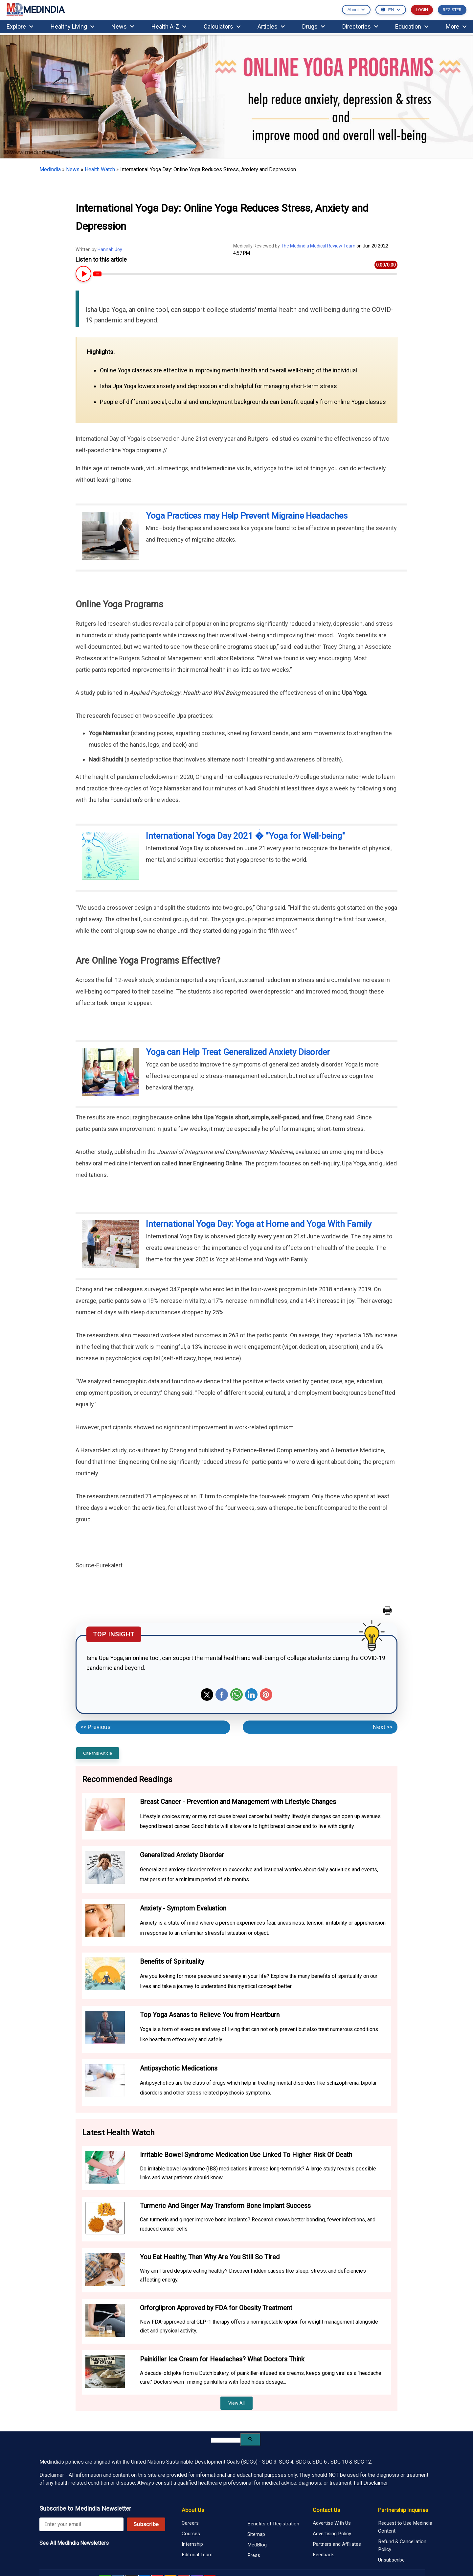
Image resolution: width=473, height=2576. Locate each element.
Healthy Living (72, 26)
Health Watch (100, 169)
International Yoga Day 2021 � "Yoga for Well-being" (245, 836)
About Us (193, 2510)
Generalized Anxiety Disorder (182, 1855)
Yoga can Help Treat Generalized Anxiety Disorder (238, 1052)
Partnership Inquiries (403, 2510)
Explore (20, 26)
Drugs (313, 26)
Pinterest (266, 1694)
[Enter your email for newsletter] (81, 2524)
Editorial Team (197, 2555)
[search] (225, 2440)
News (122, 26)
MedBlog (257, 2545)
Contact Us (326, 2510)
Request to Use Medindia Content (405, 2527)
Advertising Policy (332, 2534)
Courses (191, 2534)
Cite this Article (97, 1753)
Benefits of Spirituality (172, 1961)
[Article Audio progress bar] (245, 274)
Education (411, 26)
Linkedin (251, 1694)
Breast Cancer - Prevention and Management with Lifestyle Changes (238, 1802)
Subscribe (146, 2524)
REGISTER (452, 9)
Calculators (222, 26)
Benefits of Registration (273, 2524)
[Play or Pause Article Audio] (83, 274)
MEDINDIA (35, 10)
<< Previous (95, 1726)
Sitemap (256, 2534)
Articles (271, 26)
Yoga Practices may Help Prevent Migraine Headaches (247, 516)
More (456, 26)
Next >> (383, 1726)
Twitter (207, 1694)
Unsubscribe (391, 2560)
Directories (360, 26)
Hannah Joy (110, 249)
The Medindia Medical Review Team (318, 245)
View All (236, 2403)
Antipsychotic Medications (178, 2068)
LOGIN (422, 9)
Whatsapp (236, 1694)
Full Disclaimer (371, 2483)
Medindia (50, 169)
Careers (190, 2523)
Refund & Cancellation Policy (402, 2545)
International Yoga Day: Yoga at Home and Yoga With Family (259, 1224)
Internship (192, 2544)
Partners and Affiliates (337, 2544)
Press (253, 2555)
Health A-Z (168, 26)
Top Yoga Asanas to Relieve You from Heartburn (210, 2015)
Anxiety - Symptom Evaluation (183, 1908)
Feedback (323, 2555)
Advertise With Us (332, 2523)
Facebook (221, 1694)
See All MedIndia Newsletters (74, 2543)
